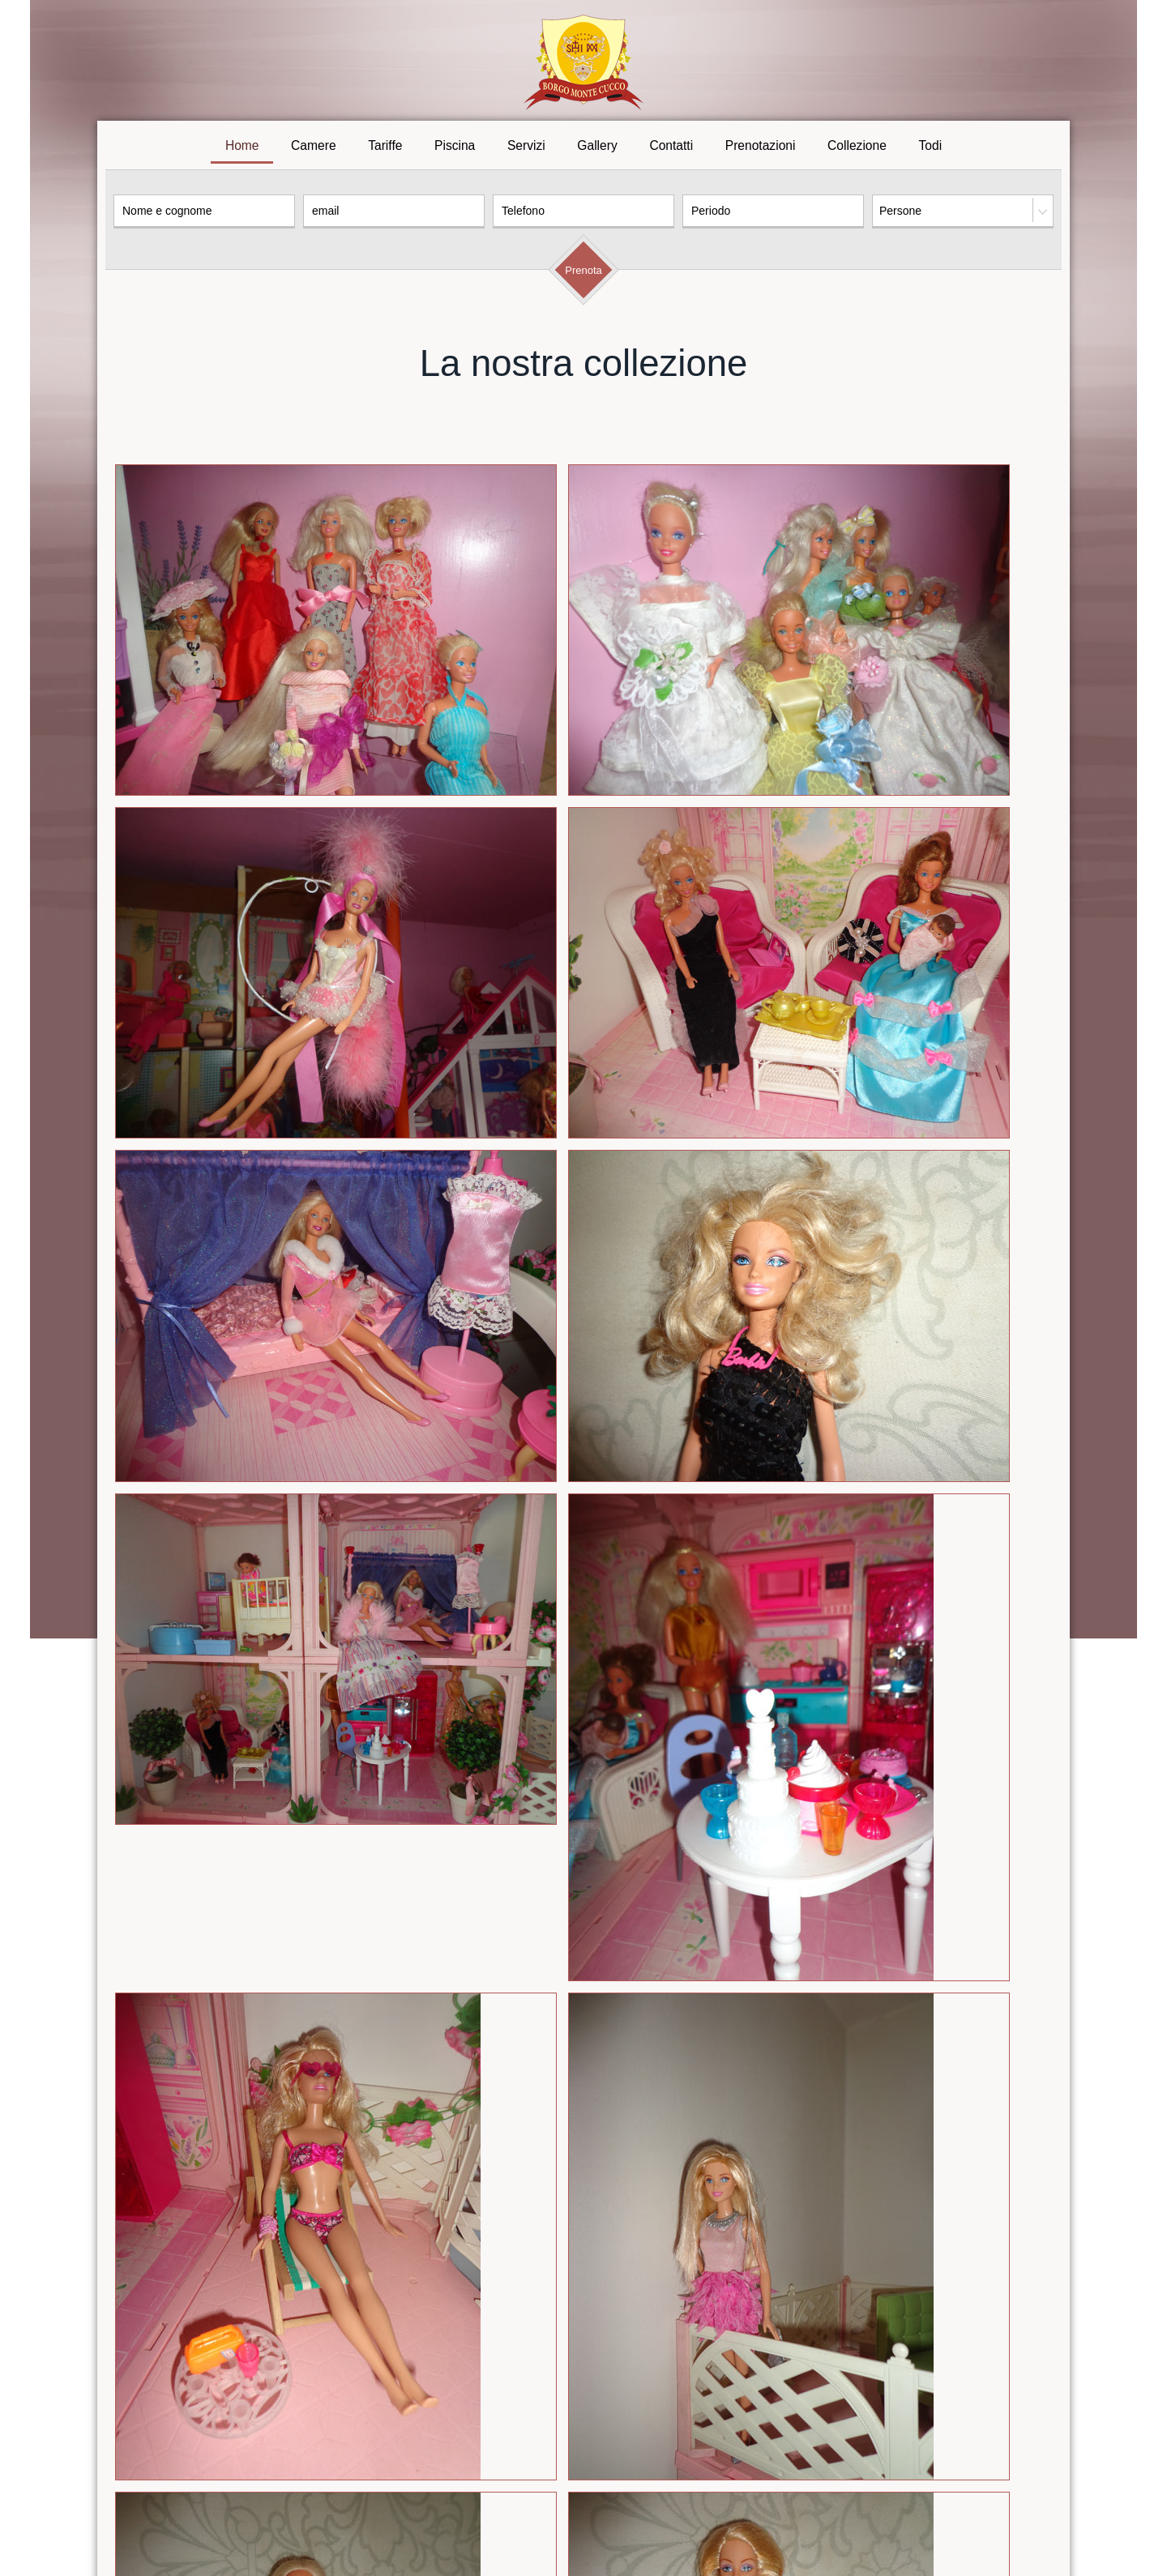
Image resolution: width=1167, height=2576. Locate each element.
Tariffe (385, 149)
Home (242, 149)
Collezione (857, 149)
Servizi (526, 149)
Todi (931, 149)
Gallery (597, 149)
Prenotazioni (760, 149)
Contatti (671, 149)
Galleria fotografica (625, 2498)
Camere (313, 149)
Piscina (454, 149)
